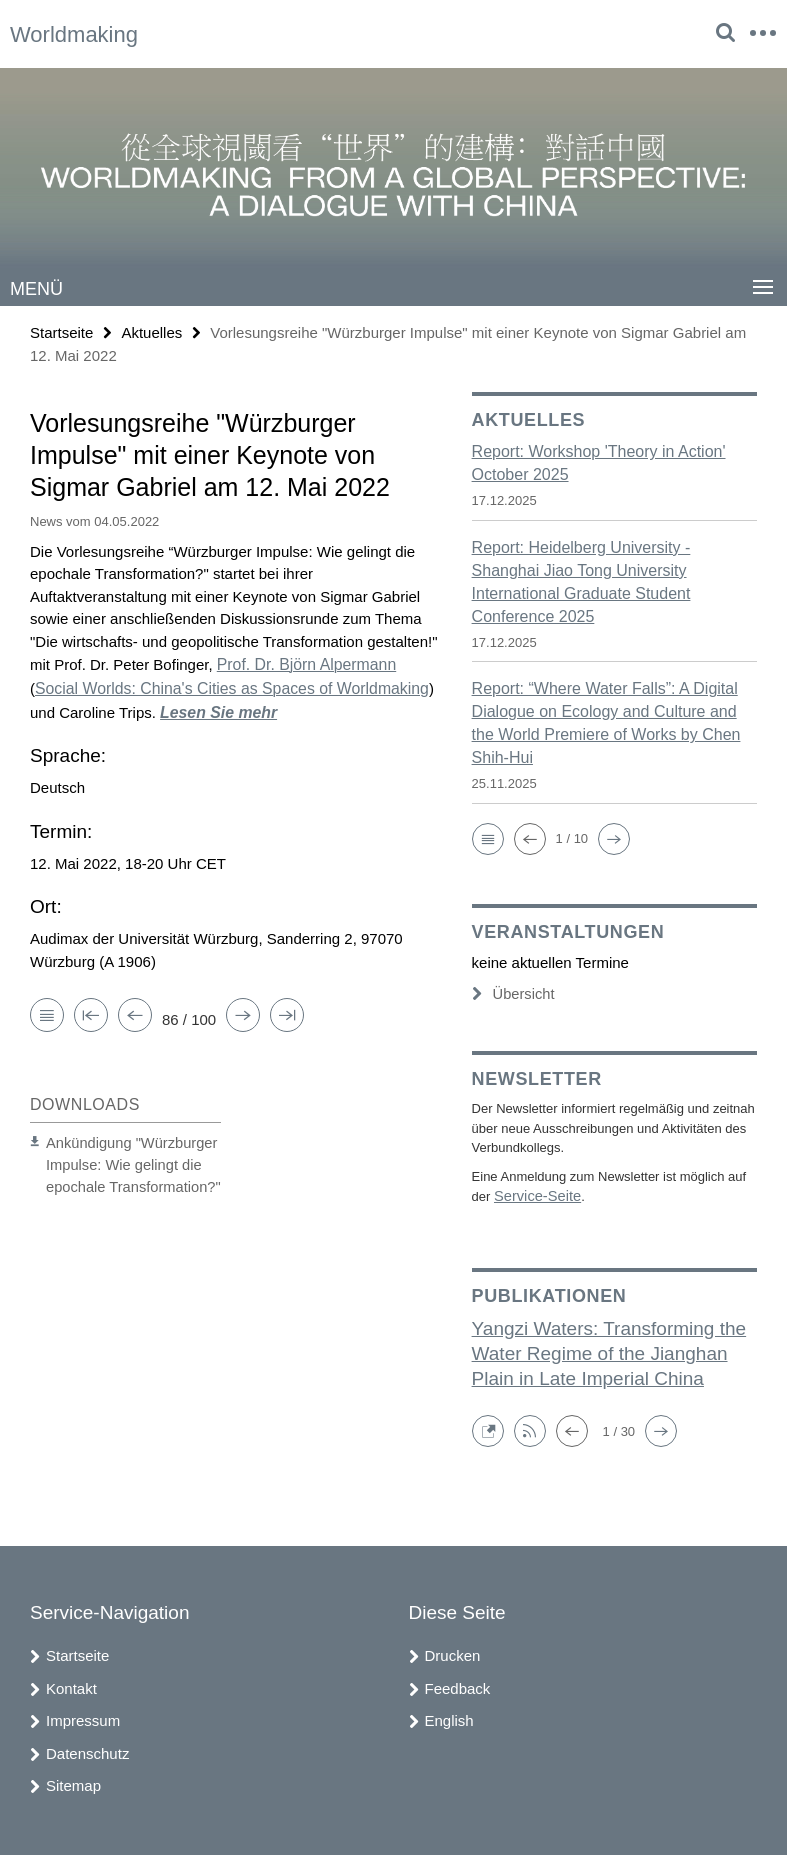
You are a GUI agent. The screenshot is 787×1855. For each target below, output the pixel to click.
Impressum (83, 1716)
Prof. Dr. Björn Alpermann (302, 662)
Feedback (458, 1684)
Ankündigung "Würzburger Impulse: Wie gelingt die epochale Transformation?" (123, 1157)
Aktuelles (151, 331)
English (449, 1716)
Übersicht (510, 993)
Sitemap (73, 1781)
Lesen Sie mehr (186, 707)
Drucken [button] (453, 1651)
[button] (488, 838)
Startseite (61, 331)
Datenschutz (87, 1749)
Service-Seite (532, 1194)
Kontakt (71, 1684)
